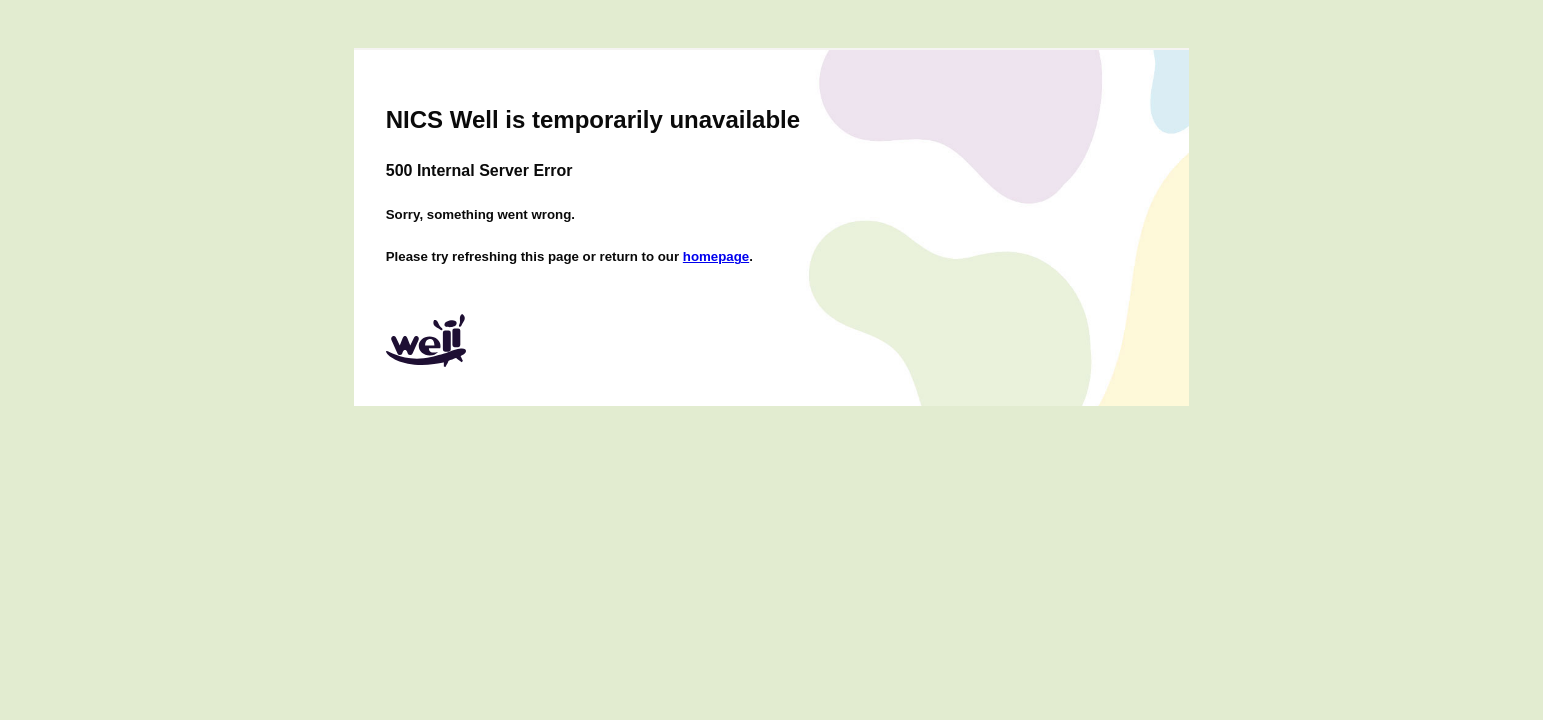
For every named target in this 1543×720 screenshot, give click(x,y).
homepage (716, 256)
